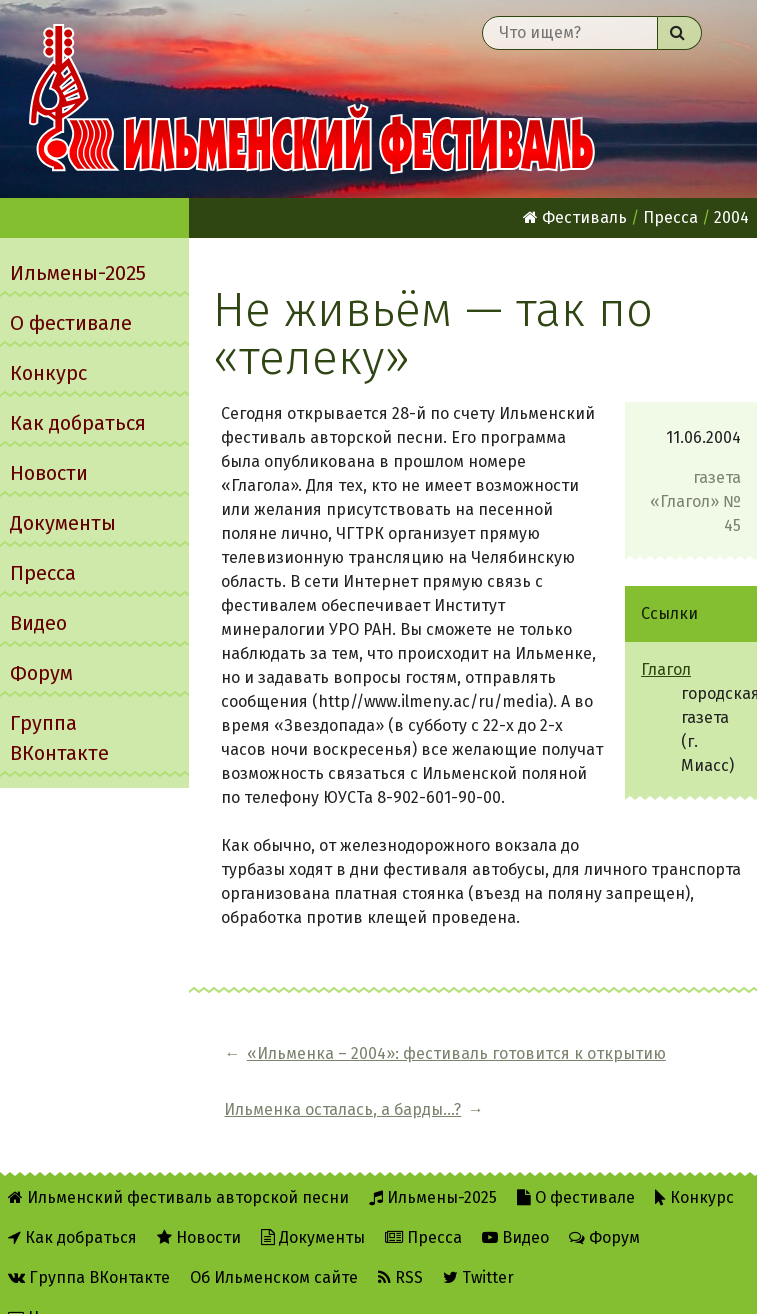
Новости (49, 473)
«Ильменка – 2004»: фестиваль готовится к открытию (367, 1065)
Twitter (478, 1245)
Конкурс (48, 373)
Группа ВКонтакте (59, 738)
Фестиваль (575, 217)
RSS (400, 1245)
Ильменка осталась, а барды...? (654, 1065)
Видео (38, 623)
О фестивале (71, 323)
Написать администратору (121, 1285)
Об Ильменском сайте (274, 1245)
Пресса (43, 573)
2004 (731, 217)
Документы (63, 523)
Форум (41, 673)
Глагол (666, 669)
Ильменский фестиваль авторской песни (312, 99)
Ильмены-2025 (78, 273)
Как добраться (78, 423)
